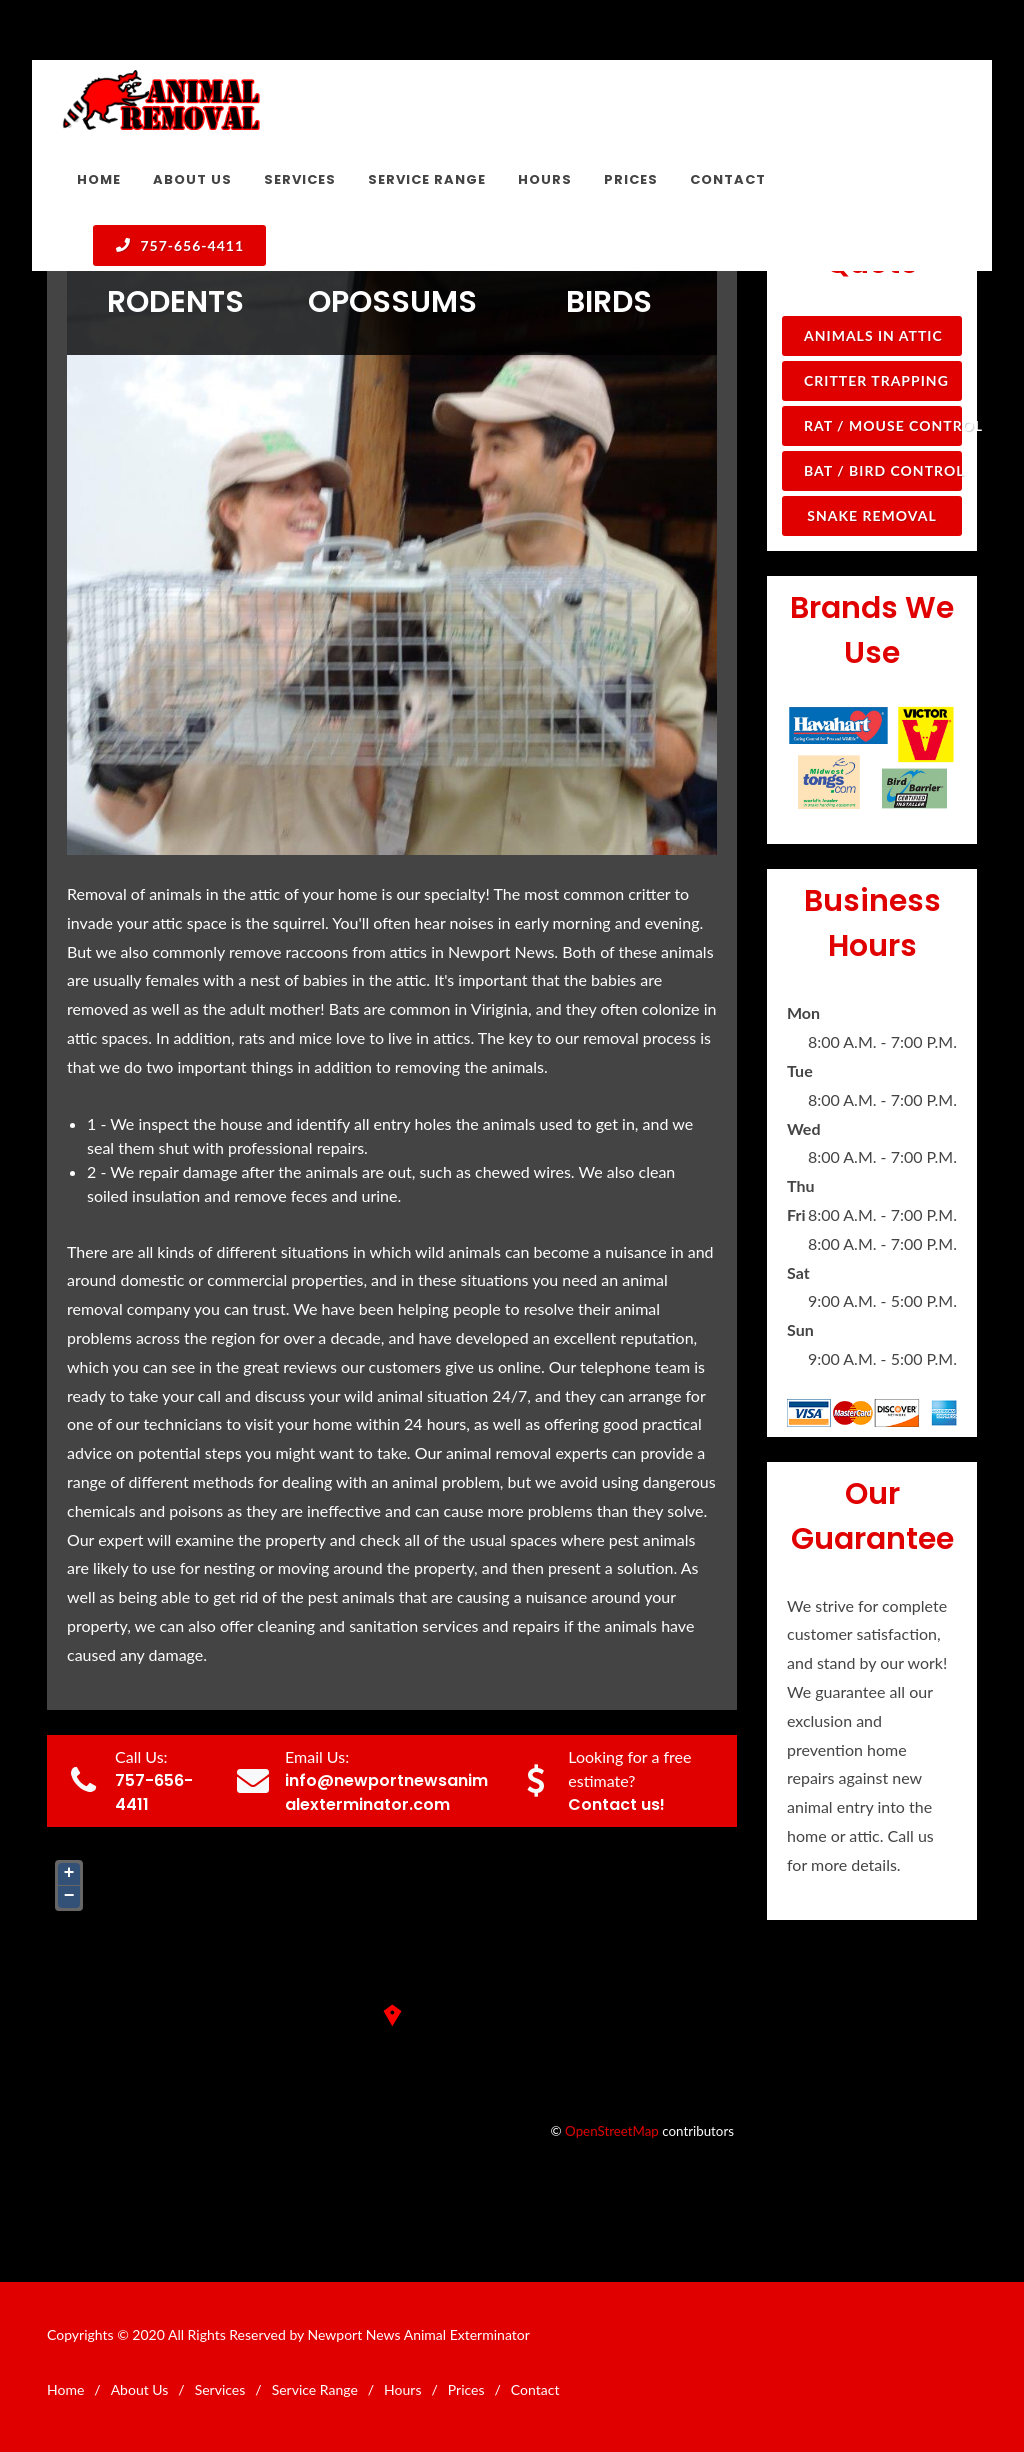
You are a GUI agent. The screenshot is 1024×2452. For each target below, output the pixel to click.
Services (220, 2389)
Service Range (315, 2389)
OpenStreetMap (612, 2131)
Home (65, 2389)
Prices (466, 2389)
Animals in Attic (873, 335)
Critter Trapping (876, 380)
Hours (402, 2389)
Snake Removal (871, 515)
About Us (140, 2389)
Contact (535, 2389)
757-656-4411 (179, 245)
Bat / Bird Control (883, 470)
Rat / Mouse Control (883, 425)
